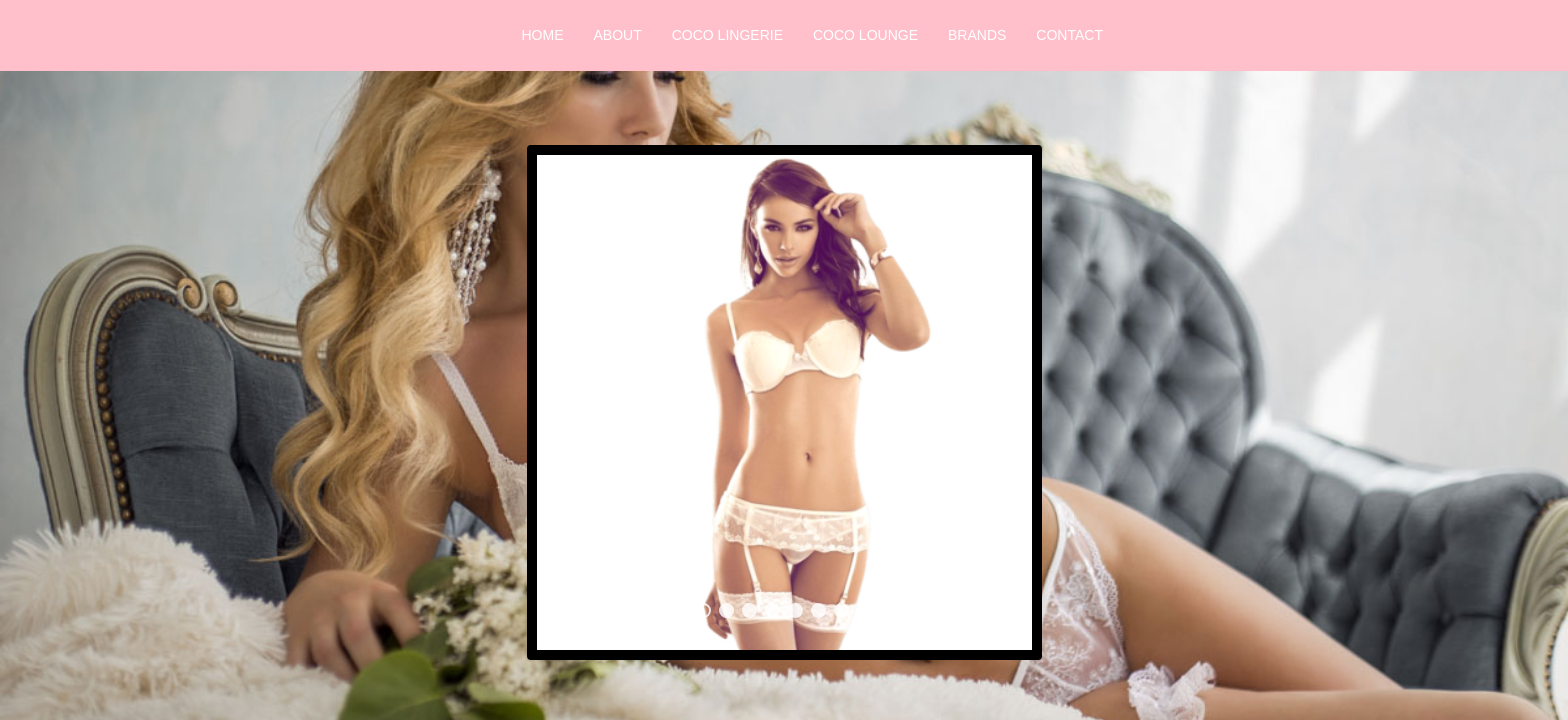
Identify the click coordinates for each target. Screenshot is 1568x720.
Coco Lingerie (727, 35)
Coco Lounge (865, 35)
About (618, 35)
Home (543, 35)
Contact (1069, 35)
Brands (977, 35)
